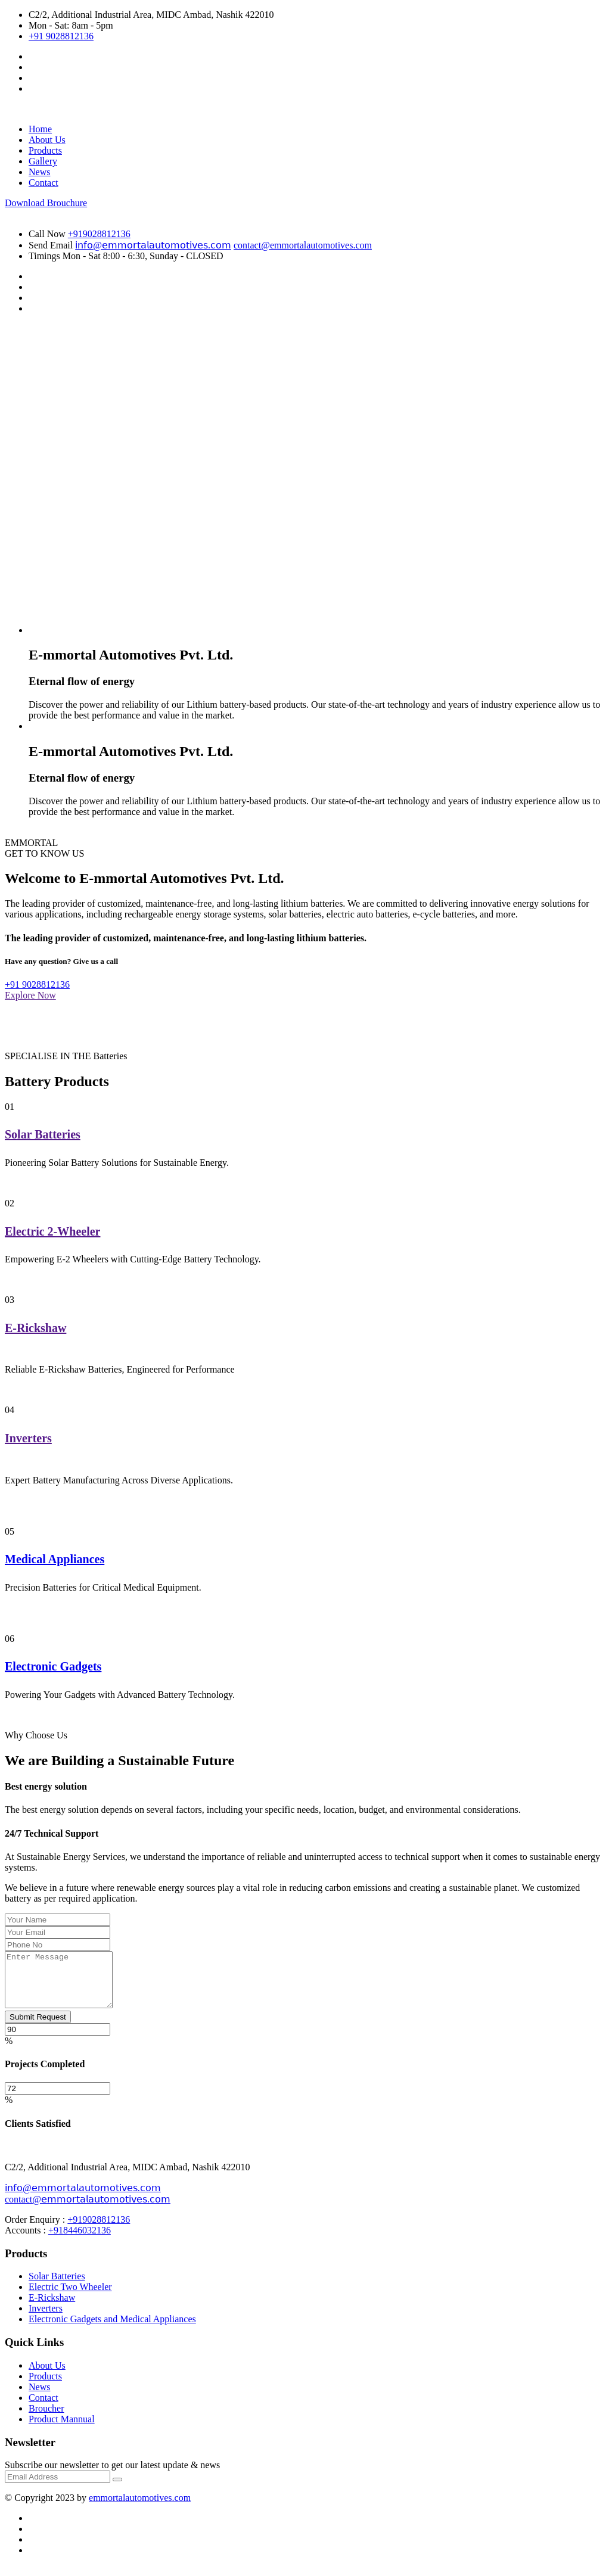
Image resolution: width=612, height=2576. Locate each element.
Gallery (43, 161)
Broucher (46, 2419)
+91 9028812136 (61, 36)
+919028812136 (99, 234)
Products (45, 150)
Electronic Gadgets (53, 1666)
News (39, 172)
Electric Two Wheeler (70, 2297)
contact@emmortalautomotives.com (303, 245)
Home (40, 129)
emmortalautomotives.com (140, 2508)
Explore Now (30, 995)
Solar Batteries (42, 1134)
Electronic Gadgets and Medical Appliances (112, 2330)
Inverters (28, 1438)
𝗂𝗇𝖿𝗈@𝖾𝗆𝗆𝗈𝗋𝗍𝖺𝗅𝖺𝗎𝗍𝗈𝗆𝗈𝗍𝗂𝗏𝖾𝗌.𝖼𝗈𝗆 (153, 245)
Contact (43, 183)
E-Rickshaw (35, 1327)
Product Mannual (62, 2430)
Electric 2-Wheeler (52, 1231)
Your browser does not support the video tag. (318, 488)
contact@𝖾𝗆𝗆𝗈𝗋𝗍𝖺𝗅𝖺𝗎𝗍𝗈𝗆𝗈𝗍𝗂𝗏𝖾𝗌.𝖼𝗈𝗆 (87, 2210)
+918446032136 (79, 2241)
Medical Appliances (54, 1559)
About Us (47, 140)
